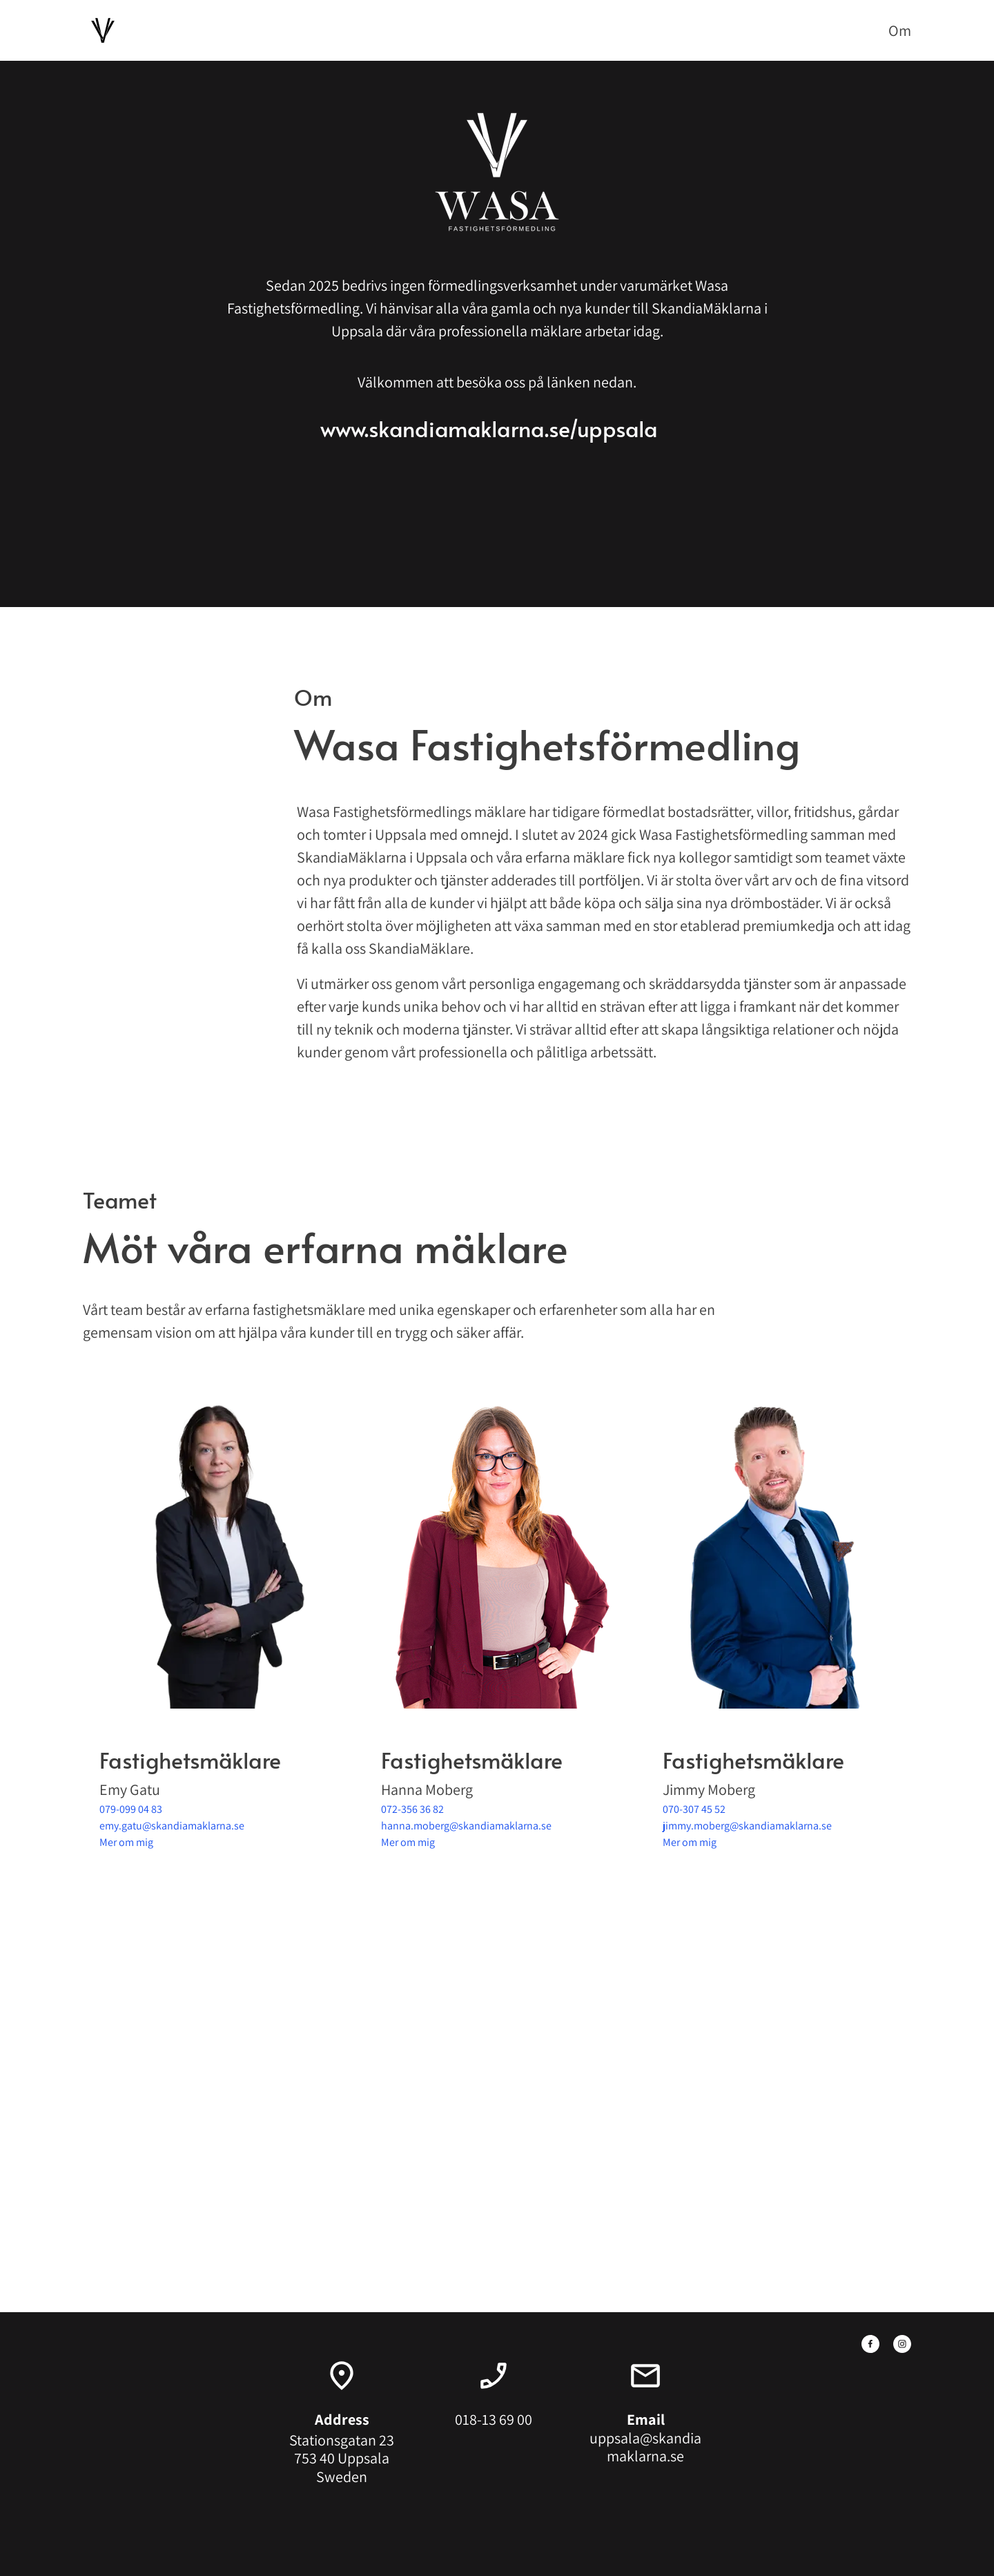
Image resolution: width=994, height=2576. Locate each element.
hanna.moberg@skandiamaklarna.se (466, 1825)
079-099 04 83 (130, 1809)
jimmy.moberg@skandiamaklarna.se (747, 1825)
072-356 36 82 (412, 1809)
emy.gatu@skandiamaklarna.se (171, 1825)
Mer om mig (126, 1842)
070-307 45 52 (694, 1809)
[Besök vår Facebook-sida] (870, 2344)
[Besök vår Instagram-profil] (902, 2344)
